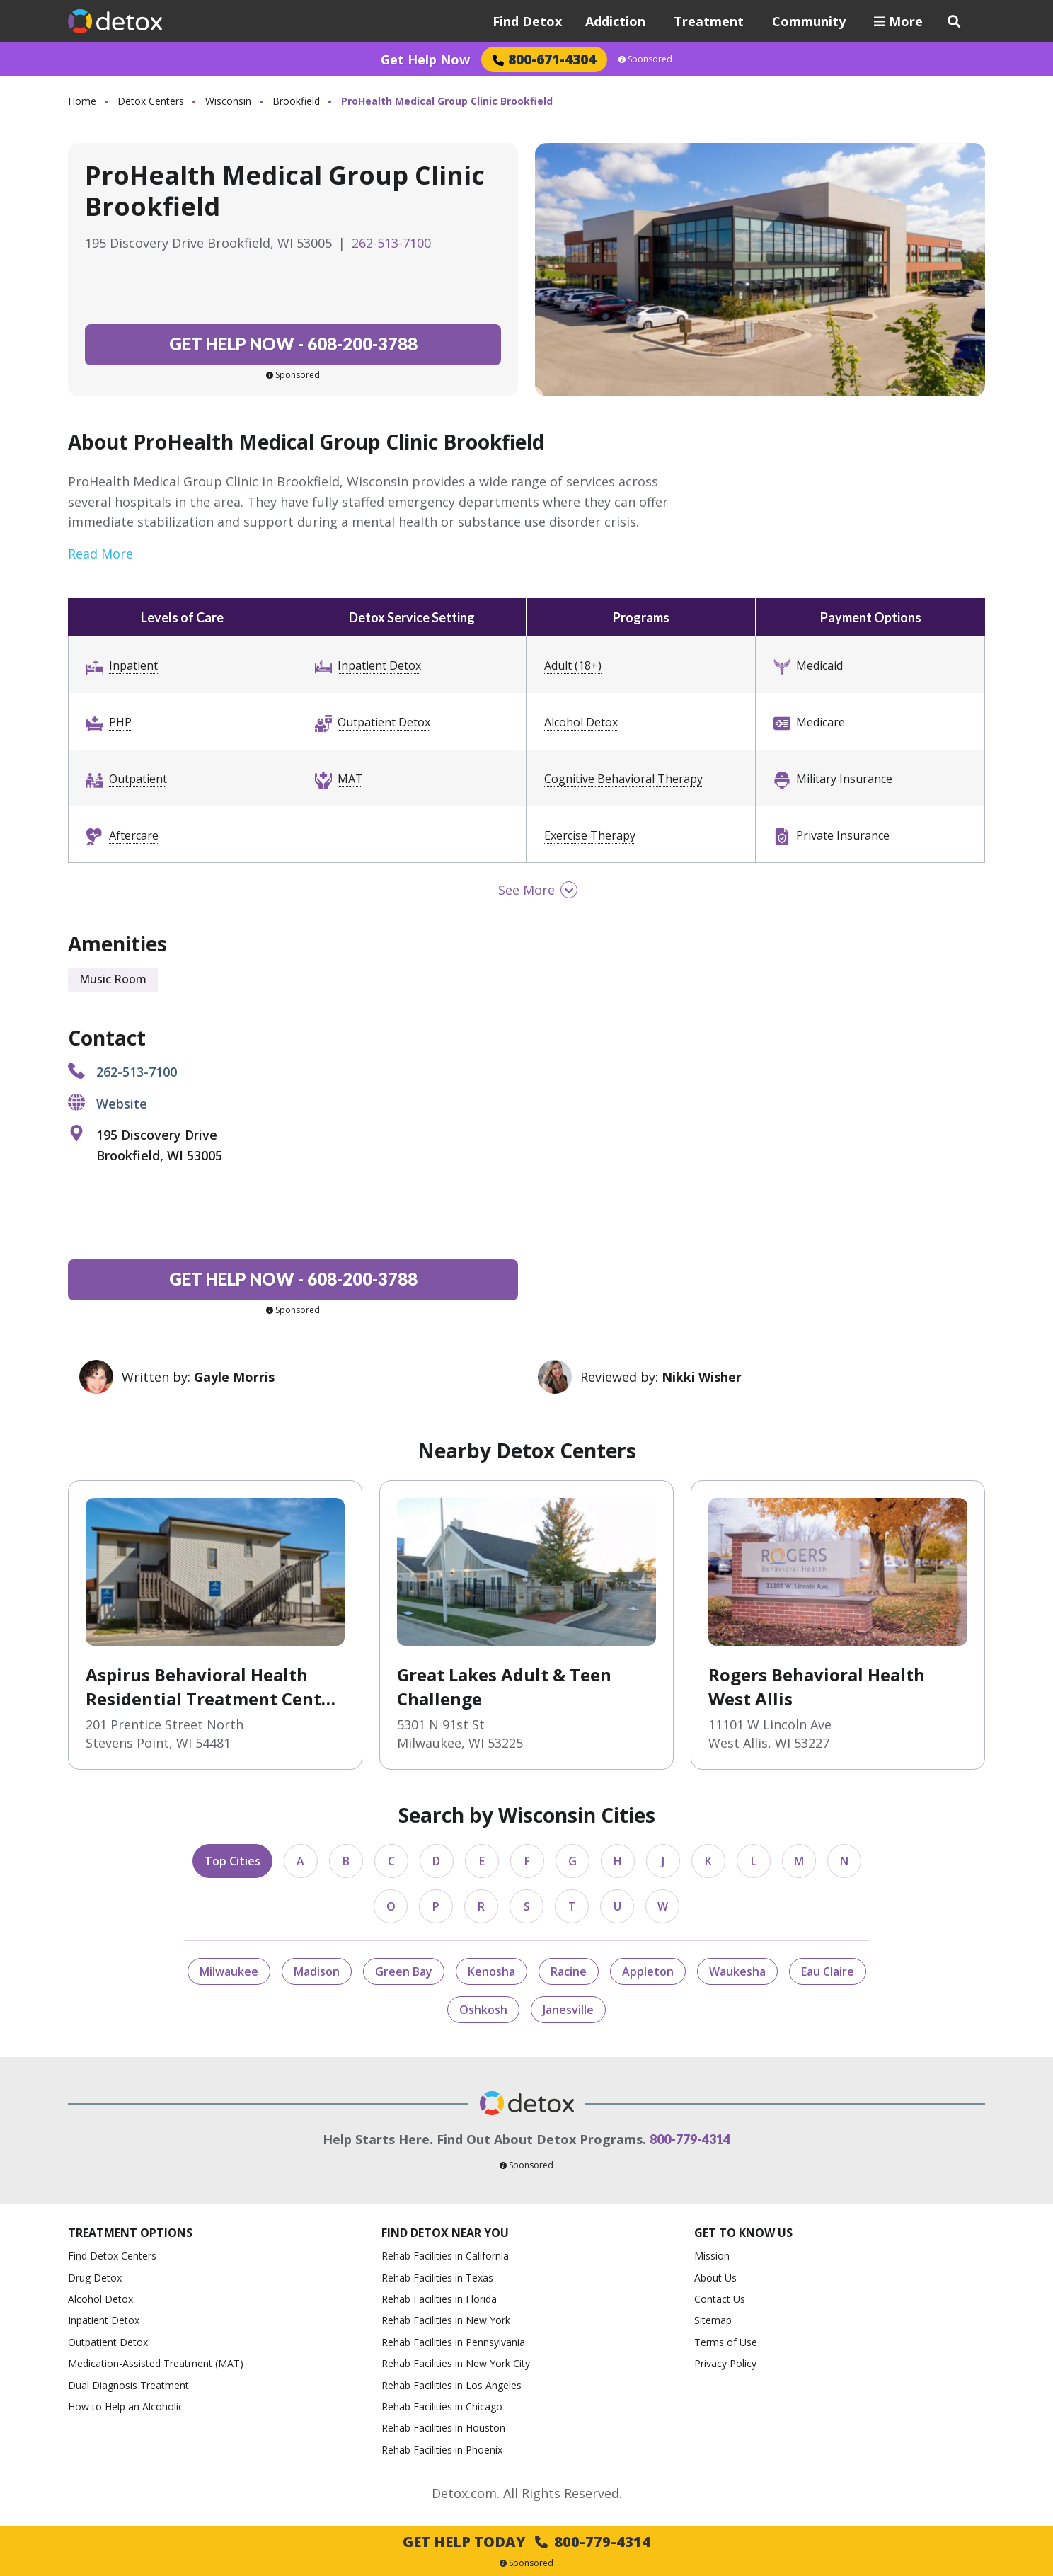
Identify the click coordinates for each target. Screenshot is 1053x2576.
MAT (350, 778)
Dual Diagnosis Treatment (128, 2385)
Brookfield (296, 101)
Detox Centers (150, 101)
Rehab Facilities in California (445, 2255)
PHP (120, 722)
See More (526, 889)
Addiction (615, 21)
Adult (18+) (573, 665)
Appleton (648, 1971)
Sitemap (713, 2320)
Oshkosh (483, 2009)
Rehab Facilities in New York (445, 2320)
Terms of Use (725, 2342)
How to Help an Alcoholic (125, 2406)
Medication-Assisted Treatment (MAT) (155, 2363)
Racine (569, 1971)
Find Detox (527, 21)
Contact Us (719, 2299)
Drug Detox (95, 2277)
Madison (317, 1971)
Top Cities (232, 1861)
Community (809, 21)
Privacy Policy (725, 2363)
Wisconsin (228, 101)
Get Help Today (526, 2541)
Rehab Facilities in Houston (443, 2427)
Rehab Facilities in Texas (437, 2277)
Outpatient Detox (384, 722)
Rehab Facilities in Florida (439, 2299)
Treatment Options (130, 2233)
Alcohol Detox (581, 722)
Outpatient (138, 778)
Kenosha (491, 1971)
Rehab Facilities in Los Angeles (451, 2385)
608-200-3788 (293, 343)
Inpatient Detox (379, 665)
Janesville (568, 2009)
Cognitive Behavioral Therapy (623, 778)
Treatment (709, 21)
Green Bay (403, 1971)
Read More (100, 553)
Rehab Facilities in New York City (455, 2363)
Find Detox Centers (112, 2255)
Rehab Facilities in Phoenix (441, 2449)
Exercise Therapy (589, 835)
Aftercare (134, 835)
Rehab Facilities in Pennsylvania (453, 2342)
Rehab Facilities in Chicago (441, 2406)
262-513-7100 (391, 242)
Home (82, 101)
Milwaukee (229, 1971)
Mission (712, 2255)
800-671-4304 (544, 59)
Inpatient (133, 665)
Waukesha (737, 1971)
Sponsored (645, 59)
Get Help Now (425, 59)
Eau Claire (827, 1971)
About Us (715, 2277)
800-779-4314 (690, 2139)
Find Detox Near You (445, 2233)
